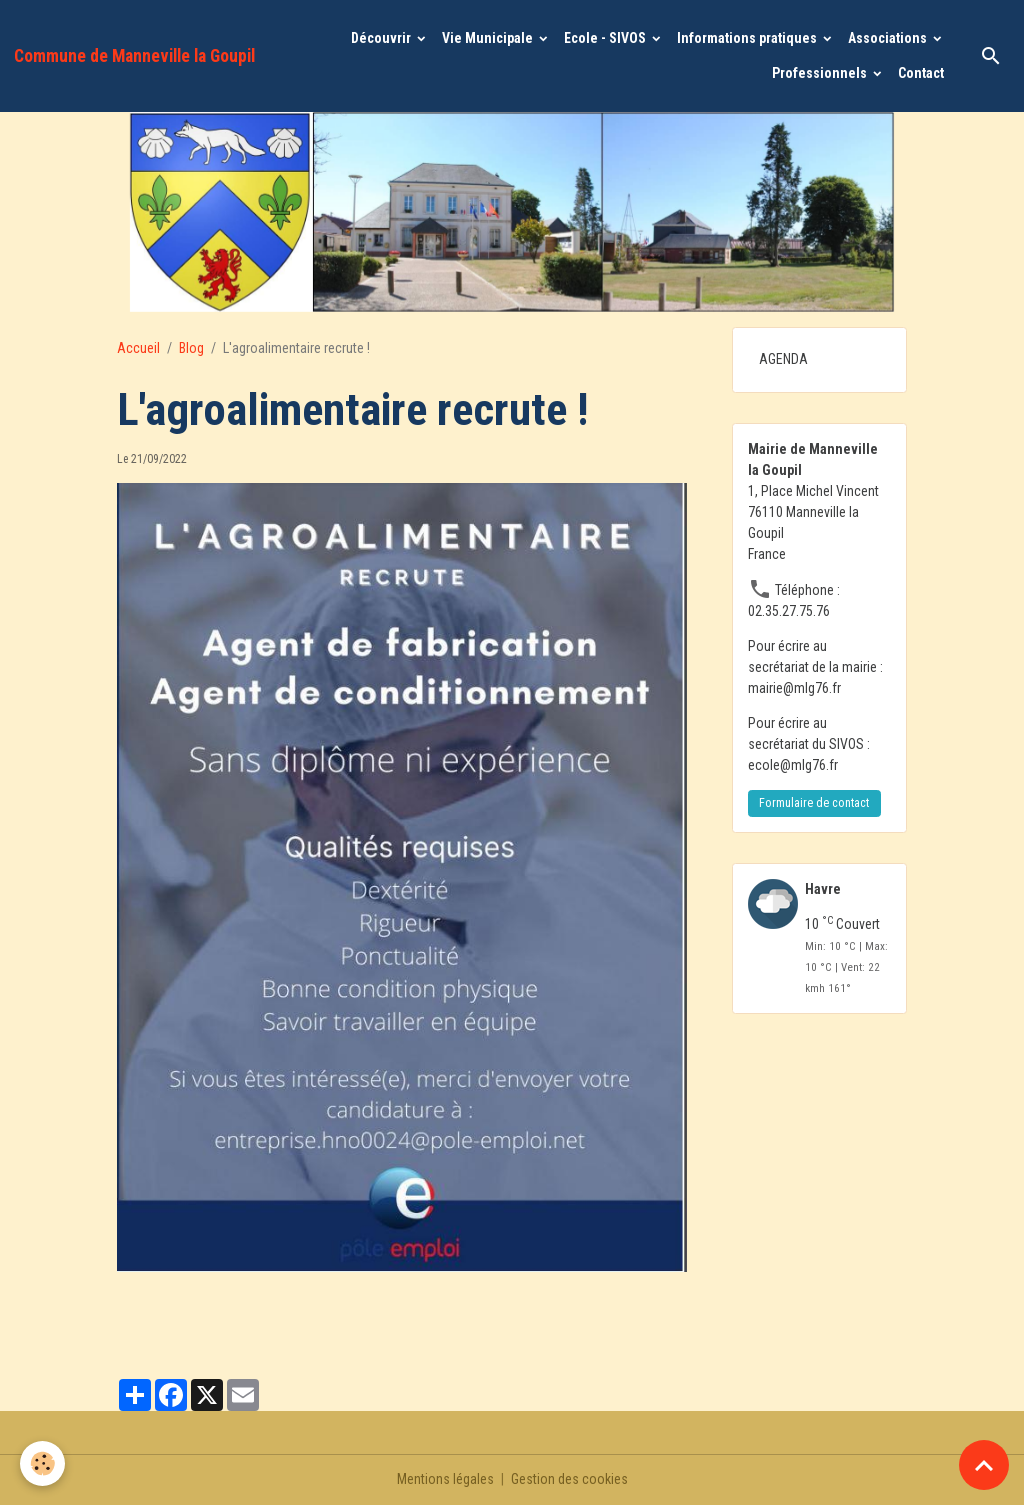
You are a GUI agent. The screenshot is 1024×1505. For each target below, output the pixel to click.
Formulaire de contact (814, 803)
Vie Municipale (489, 38)
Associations (889, 38)
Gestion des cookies (569, 1479)
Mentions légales (445, 1479)
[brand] (134, 56)
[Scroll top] (984, 1465)
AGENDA (783, 359)
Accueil (138, 348)
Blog (191, 348)
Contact (921, 73)
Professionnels (821, 73)
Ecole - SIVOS (606, 38)
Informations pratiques (748, 38)
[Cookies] (42, 1463)
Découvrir (382, 38)
